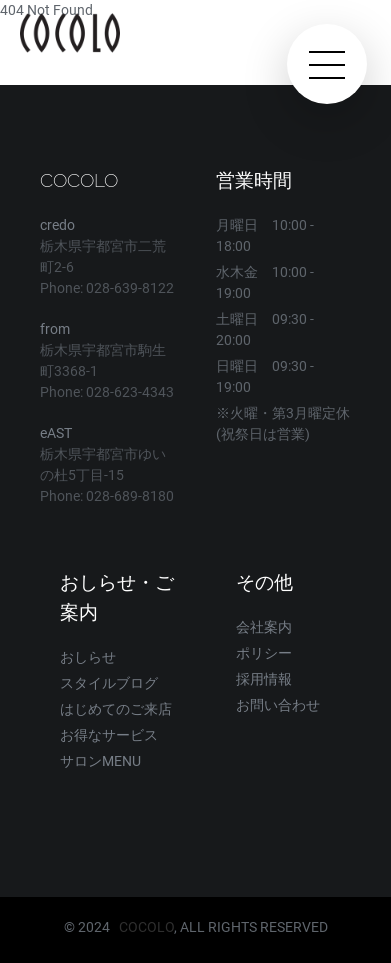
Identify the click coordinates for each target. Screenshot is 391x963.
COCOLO (146, 927)
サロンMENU (100, 761)
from (55, 329)
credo (57, 225)
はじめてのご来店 (116, 709)
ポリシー (264, 653)
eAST (56, 433)
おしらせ (88, 657)
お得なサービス (109, 735)
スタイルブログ (109, 683)
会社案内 (264, 627)
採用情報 (264, 679)
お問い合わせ (278, 705)
